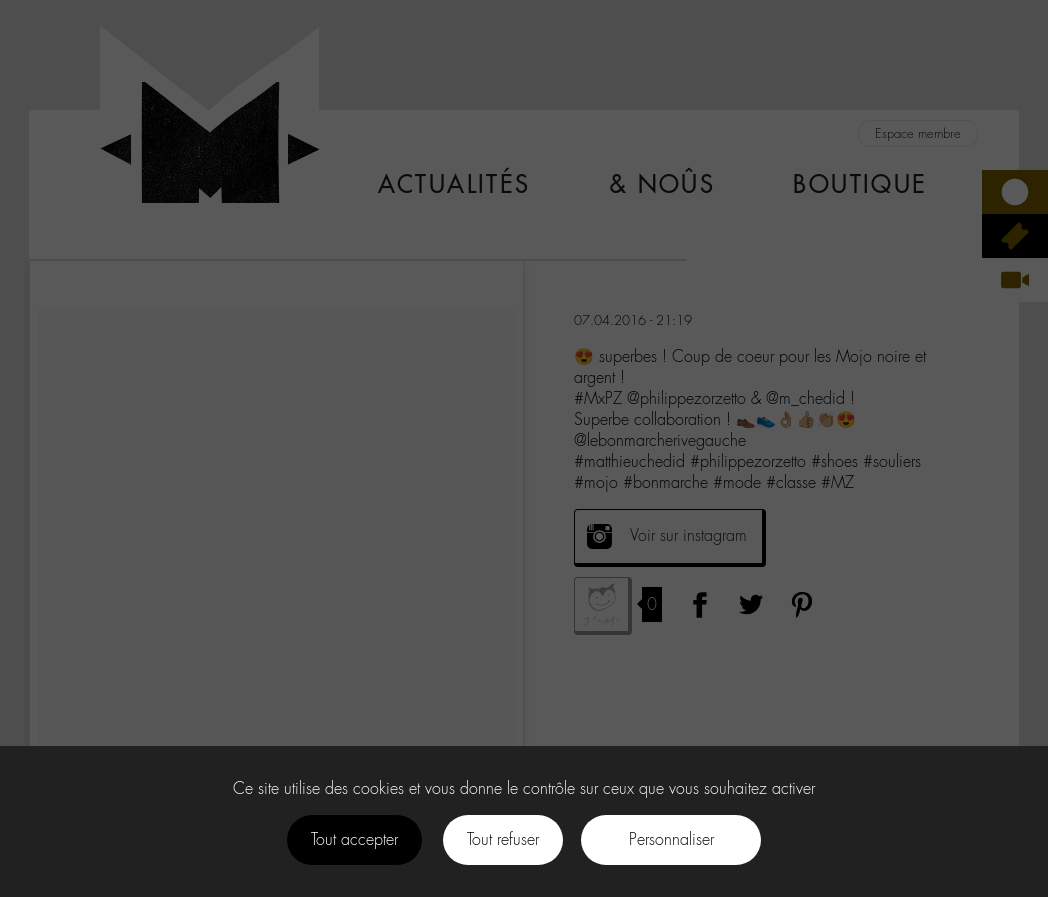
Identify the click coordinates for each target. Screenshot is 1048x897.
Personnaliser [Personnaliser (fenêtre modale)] (671, 839)
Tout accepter (354, 839)
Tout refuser (503, 839)
